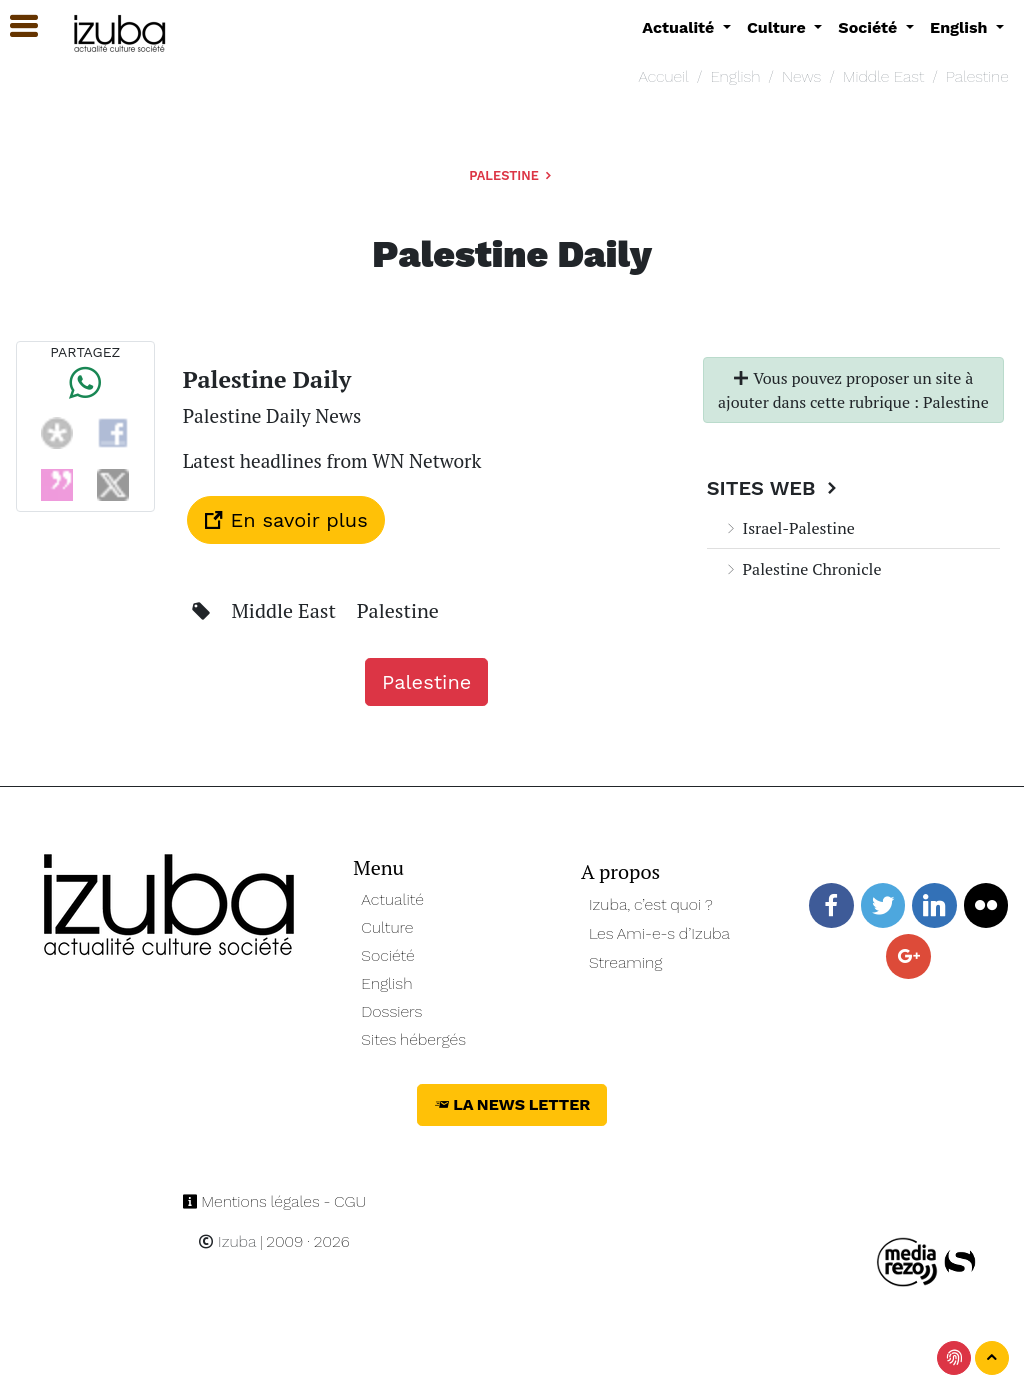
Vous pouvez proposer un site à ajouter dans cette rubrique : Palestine (853, 390)
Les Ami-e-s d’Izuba (659, 933)
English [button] (961, 27)
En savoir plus (286, 520)
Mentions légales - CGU (274, 1201)
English (735, 76)
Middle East (883, 76)
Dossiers (391, 1011)
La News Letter (512, 1104)
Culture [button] (778, 27)
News (801, 76)
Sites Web (774, 488)
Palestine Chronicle (802, 569)
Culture (387, 927)
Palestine (977, 76)
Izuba (227, 1241)
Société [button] (870, 27)
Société (387, 955)
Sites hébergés (413, 1039)
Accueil (663, 76)
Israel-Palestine (789, 528)
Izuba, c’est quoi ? (651, 904)
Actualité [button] (680, 27)
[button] (15, 26)
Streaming (626, 962)
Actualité (392, 899)
